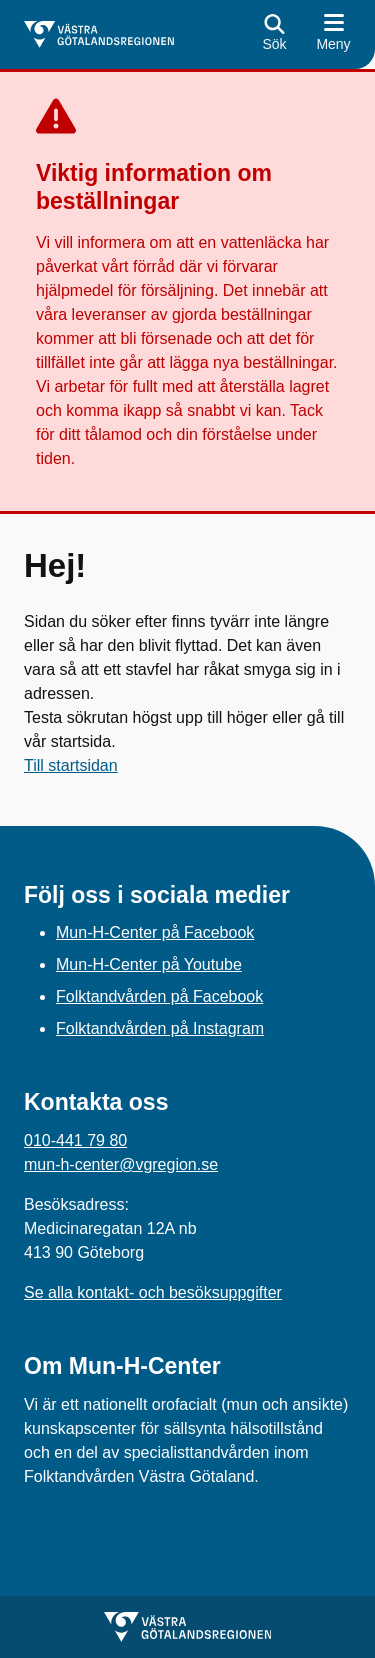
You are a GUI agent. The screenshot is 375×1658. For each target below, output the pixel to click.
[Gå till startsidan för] (99, 34)
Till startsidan (71, 765)
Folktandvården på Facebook (159, 996)
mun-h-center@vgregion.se (121, 1164)
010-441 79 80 (75, 1140)
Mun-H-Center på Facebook (155, 932)
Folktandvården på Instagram (160, 1028)
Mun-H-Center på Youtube (149, 964)
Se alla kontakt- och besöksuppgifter (153, 1292)
